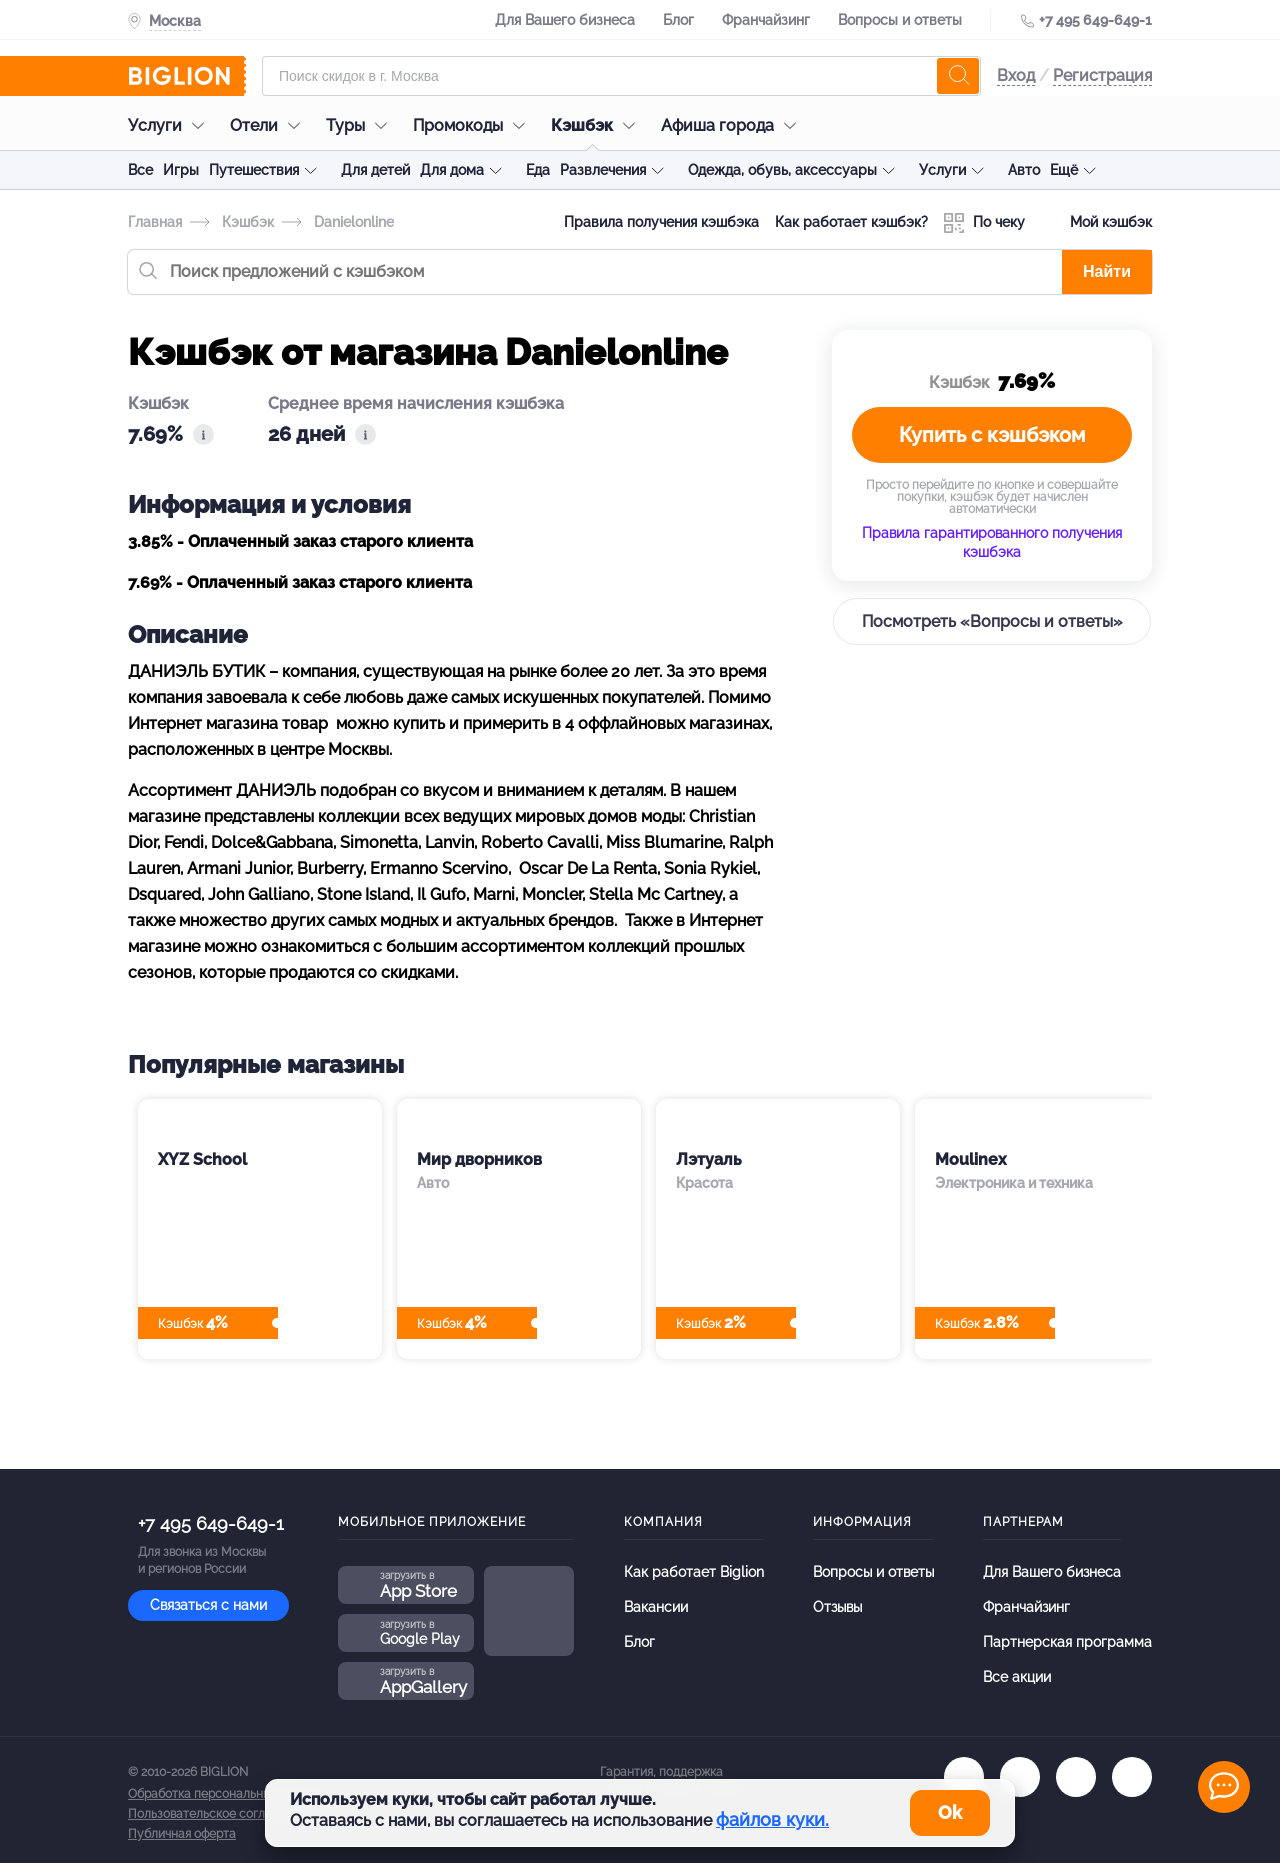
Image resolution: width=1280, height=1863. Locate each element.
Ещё (1064, 170)
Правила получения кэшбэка (661, 222)
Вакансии (656, 1607)
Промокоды (474, 125)
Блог (678, 20)
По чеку (984, 223)
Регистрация (1102, 75)
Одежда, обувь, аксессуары (782, 170)
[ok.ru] (1020, 1777)
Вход (1016, 75)
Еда (538, 170)
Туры (361, 125)
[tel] (1076, 1777)
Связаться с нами (208, 1605)
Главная (155, 222)
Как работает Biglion (694, 1572)
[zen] (1132, 1777)
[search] (958, 76)
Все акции (1017, 1677)
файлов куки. (772, 1819)
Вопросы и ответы (900, 20)
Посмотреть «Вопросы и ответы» (992, 621)
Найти (1107, 271)
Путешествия (254, 170)
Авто (1024, 170)
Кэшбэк (598, 125)
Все (140, 170)
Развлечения (603, 170)
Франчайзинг (766, 20)
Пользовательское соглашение (219, 1814)
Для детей (375, 170)
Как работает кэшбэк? (851, 222)
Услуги (171, 125)
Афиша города (733, 125)
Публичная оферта (182, 1834)
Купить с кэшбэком (992, 435)
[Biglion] (187, 76)
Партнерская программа (1067, 1642)
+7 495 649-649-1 (1095, 20)
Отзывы (837, 1607)
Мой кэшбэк (1096, 223)
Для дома (452, 170)
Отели (270, 125)
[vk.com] (964, 1777)
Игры (181, 170)
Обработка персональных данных (225, 1794)
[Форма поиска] (621, 76)
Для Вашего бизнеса (565, 20)
